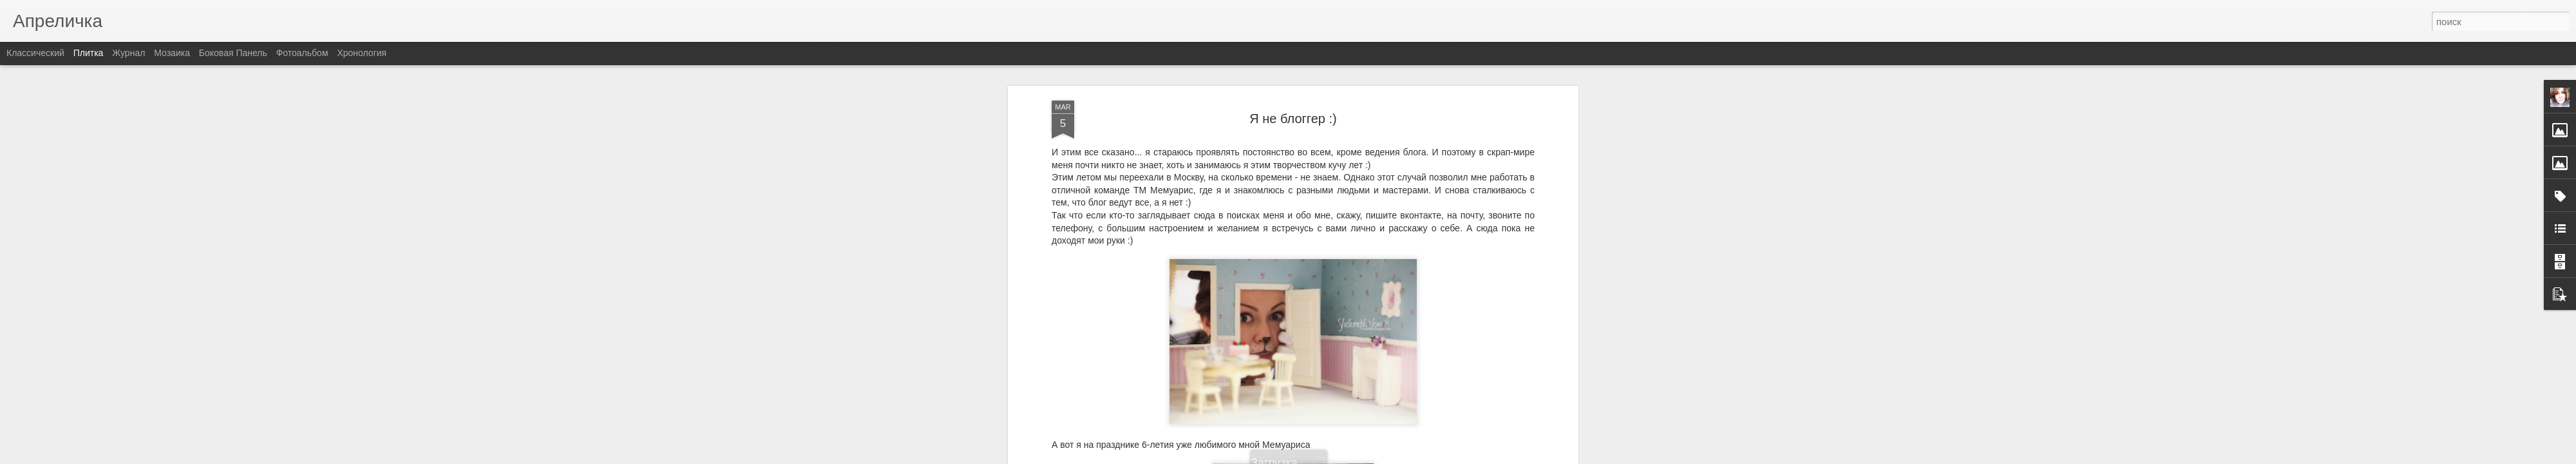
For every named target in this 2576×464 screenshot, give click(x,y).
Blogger (1328, 457)
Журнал (128, 53)
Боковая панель (233, 53)
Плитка (88, 53)
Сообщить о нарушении (1383, 457)
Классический (35, 53)
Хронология (361, 53)
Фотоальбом (302, 53)
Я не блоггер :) (1292, 68)
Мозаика (172, 53)
